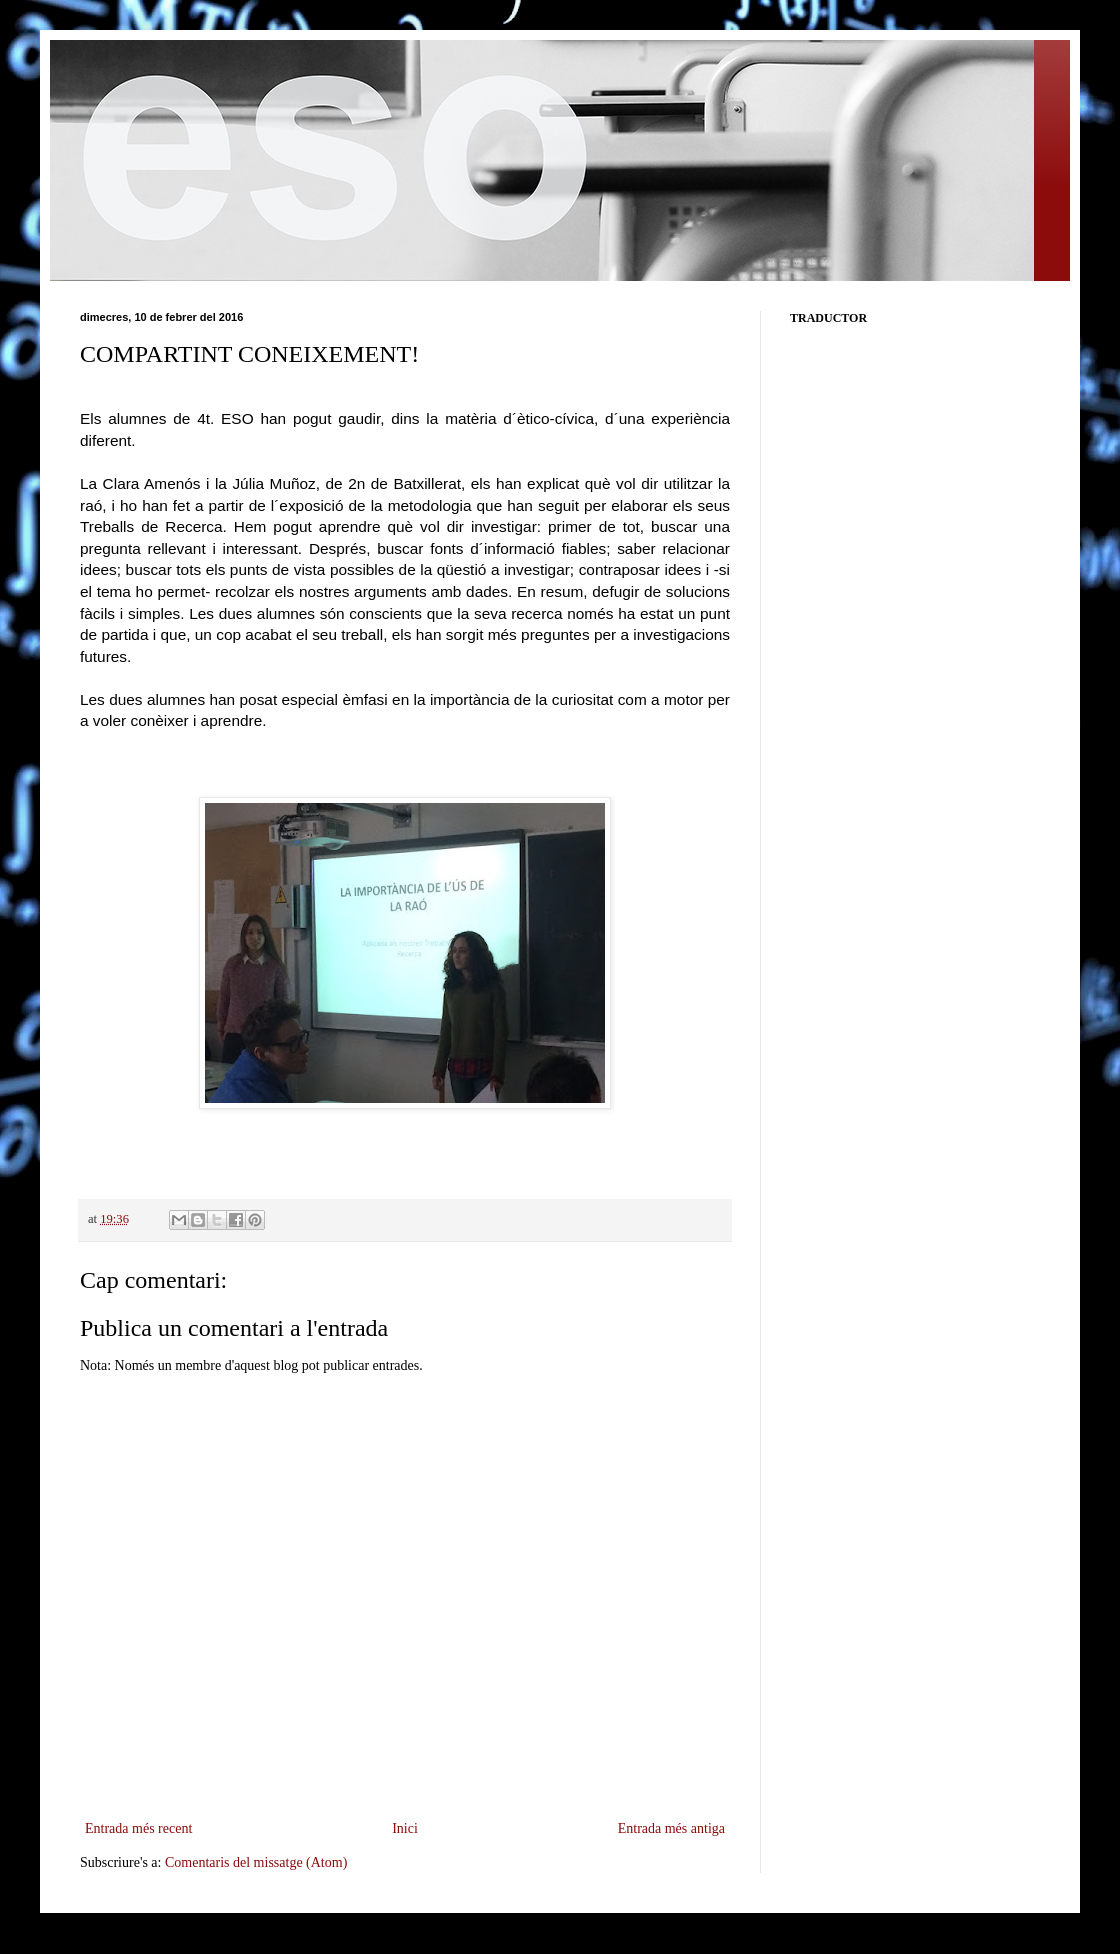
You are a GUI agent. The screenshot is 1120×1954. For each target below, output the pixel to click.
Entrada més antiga (671, 1828)
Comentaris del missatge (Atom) (256, 1862)
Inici (405, 1828)
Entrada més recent (138, 1828)
